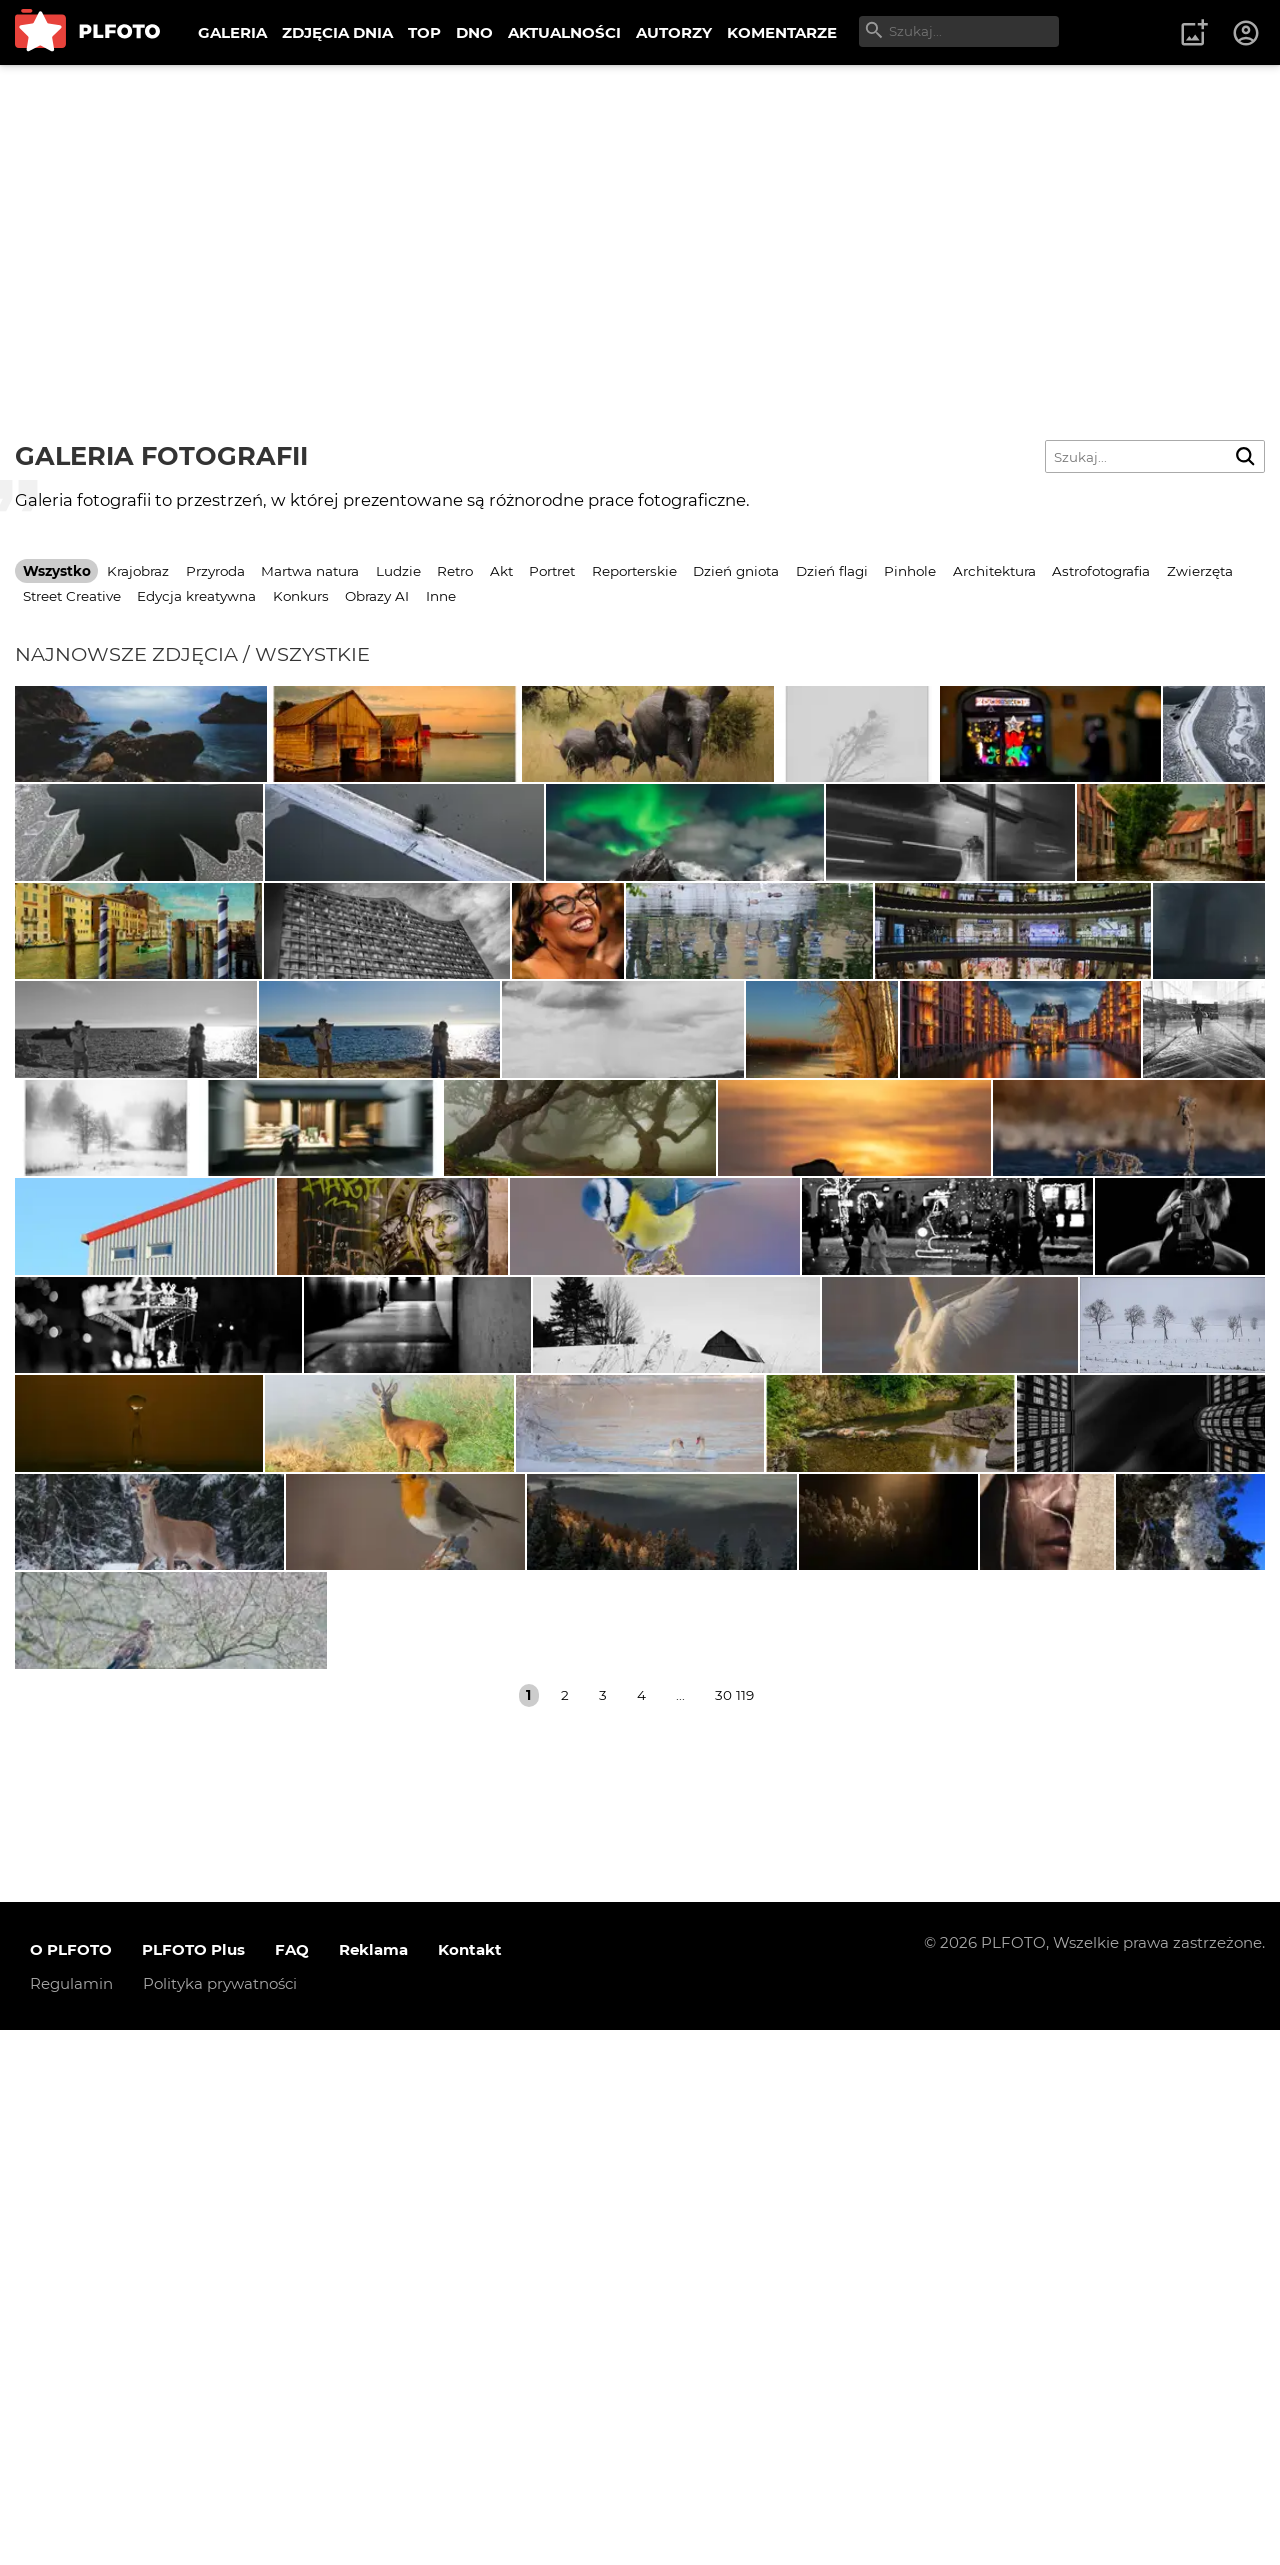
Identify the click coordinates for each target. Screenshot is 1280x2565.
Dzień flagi (832, 571)
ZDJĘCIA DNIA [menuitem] (337, 32)
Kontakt (470, 2484)
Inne (441, 596)
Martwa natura (310, 571)
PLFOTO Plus (193, 2484)
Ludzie (398, 571)
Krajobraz (138, 571)
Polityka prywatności (220, 2518)
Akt (501, 571)
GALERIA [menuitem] (232, 32)
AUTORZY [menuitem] (674, 32)
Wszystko (57, 571)
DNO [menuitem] (474, 32)
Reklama (373, 2484)
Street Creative (72, 596)
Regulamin (71, 2518)
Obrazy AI (377, 596)
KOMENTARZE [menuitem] (782, 32)
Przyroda (215, 571)
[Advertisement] (640, 215)
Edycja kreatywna (196, 596)
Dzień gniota (736, 571)
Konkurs (301, 596)
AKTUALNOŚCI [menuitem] (564, 32)
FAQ (292, 2484)
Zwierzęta (1200, 571)
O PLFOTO (71, 2484)
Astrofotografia (1101, 571)
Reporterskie (634, 571)
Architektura (994, 571)
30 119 (734, 2230)
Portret (552, 571)
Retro (455, 571)
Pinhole (910, 571)
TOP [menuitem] (424, 32)
